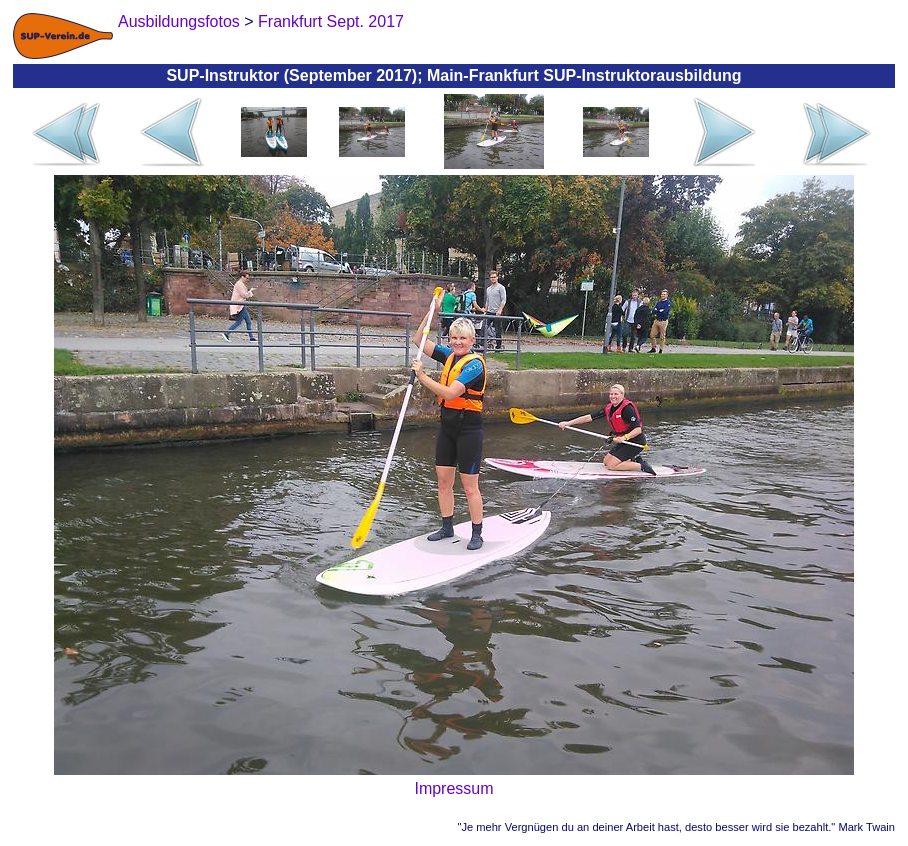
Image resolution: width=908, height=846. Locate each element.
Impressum (453, 788)
